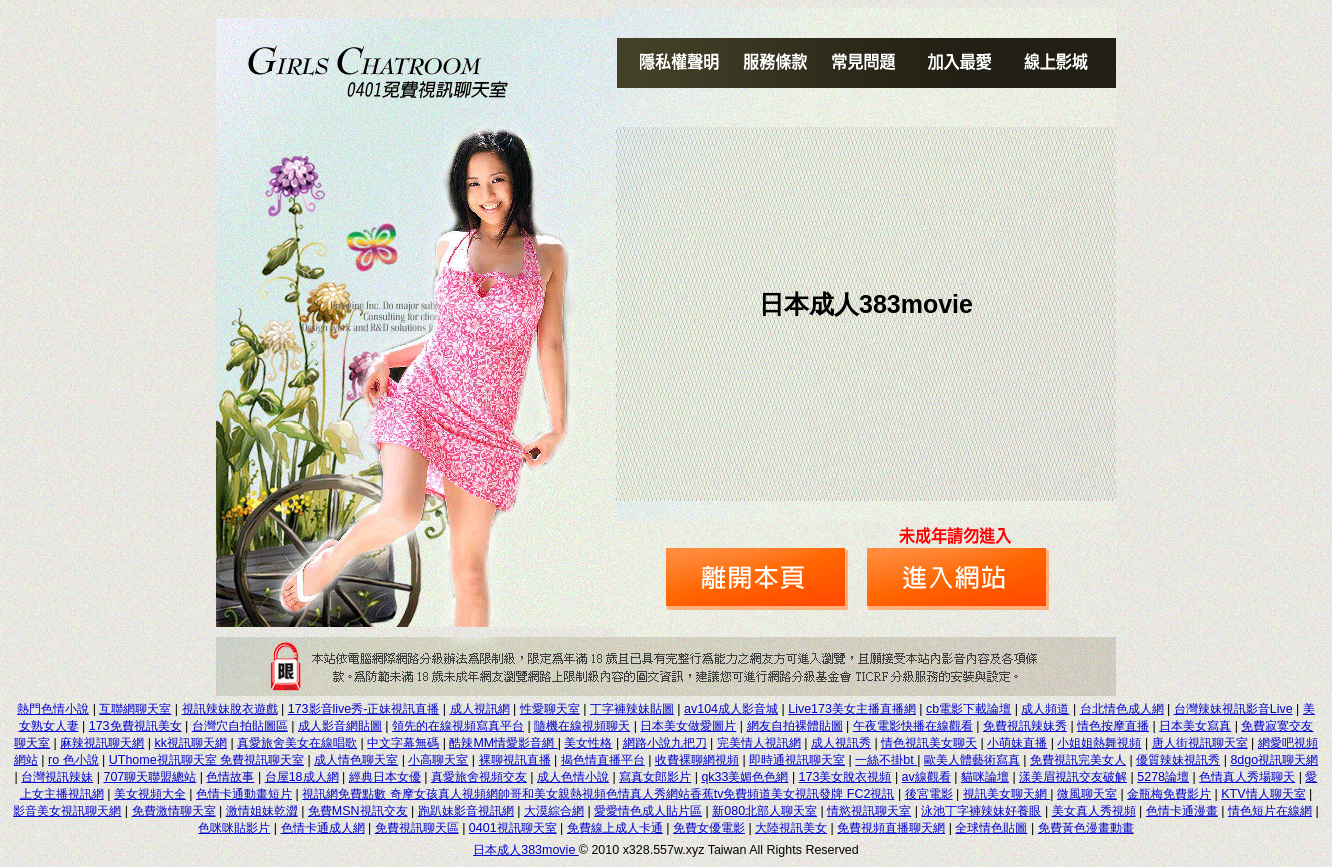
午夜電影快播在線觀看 (913, 726)
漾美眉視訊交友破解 (1073, 777)
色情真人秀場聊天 (1247, 777)
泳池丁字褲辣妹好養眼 (981, 811)
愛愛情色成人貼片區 (648, 811)
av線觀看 (926, 777)
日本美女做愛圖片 (688, 726)
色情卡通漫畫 (1182, 811)
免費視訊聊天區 (417, 828)
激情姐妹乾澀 (262, 811)
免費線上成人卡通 (615, 828)
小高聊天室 (438, 760)
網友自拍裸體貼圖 (795, 726)
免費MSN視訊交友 (358, 811)
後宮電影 (929, 794)
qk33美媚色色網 (744, 777)
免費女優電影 (709, 828)
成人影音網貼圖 (340, 726)
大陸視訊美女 (791, 828)
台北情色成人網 (1122, 709)
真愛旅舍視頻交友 (479, 777)
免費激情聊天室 (174, 811)
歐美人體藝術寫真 (972, 760)
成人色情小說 (573, 777)
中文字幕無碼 (403, 743)
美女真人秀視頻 (1094, 811)
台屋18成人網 (302, 777)
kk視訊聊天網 (191, 743)
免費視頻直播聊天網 (891, 828)
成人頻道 (1045, 709)
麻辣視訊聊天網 (102, 743)
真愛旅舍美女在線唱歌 (297, 743)
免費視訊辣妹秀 (1025, 726)
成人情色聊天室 (356, 760)
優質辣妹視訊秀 (1178, 760)
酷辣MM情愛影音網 (503, 743)
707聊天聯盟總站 (150, 777)
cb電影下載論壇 (968, 709)
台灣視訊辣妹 (57, 777)
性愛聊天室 (550, 709)
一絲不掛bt (886, 760)
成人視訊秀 (841, 743)
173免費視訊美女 (135, 726)
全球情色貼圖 (991, 828)
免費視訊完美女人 (1078, 760)
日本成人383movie (526, 850)
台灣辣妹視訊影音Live (1233, 709)
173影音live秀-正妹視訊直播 (364, 709)
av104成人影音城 (731, 709)
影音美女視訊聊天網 (67, 811)
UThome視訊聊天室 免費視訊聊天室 (206, 760)
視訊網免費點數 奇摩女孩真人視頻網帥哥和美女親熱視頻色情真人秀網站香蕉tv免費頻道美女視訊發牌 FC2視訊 (598, 794)
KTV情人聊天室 (1263, 794)
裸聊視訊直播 (515, 760)
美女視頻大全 (150, 794)
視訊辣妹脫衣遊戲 (230, 709)
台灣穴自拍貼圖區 (240, 726)
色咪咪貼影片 (234, 828)
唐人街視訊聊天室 (1200, 743)
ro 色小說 (73, 760)
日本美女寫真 (1195, 726)
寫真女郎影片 (655, 777)
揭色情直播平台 (603, 760)
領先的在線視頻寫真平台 (458, 726)
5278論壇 (1163, 777)
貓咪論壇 (985, 777)
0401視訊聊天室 (513, 828)
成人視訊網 (480, 709)
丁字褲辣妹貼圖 (632, 709)
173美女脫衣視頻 (845, 777)
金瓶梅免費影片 (1169, 794)
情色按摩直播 (1113, 726)
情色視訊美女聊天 (929, 743)
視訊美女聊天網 (1006, 794)
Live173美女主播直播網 (852, 709)
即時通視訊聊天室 (797, 760)
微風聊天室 (1087, 794)
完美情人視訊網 (759, 743)
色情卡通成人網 (323, 828)
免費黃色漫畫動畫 (1086, 828)
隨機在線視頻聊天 (582, 726)
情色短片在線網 (1270, 811)
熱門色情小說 (53, 709)
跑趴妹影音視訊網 (466, 811)
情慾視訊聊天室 (869, 811)
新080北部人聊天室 (764, 811)
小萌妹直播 (1017, 743)
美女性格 (588, 743)
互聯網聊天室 (135, 709)
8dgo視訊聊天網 (1274, 760)
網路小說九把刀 (665, 743)
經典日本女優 (385, 777)
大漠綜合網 (554, 811)
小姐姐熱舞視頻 (1099, 743)
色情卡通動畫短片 (244, 794)
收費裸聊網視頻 (697, 760)
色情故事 (230, 777)
